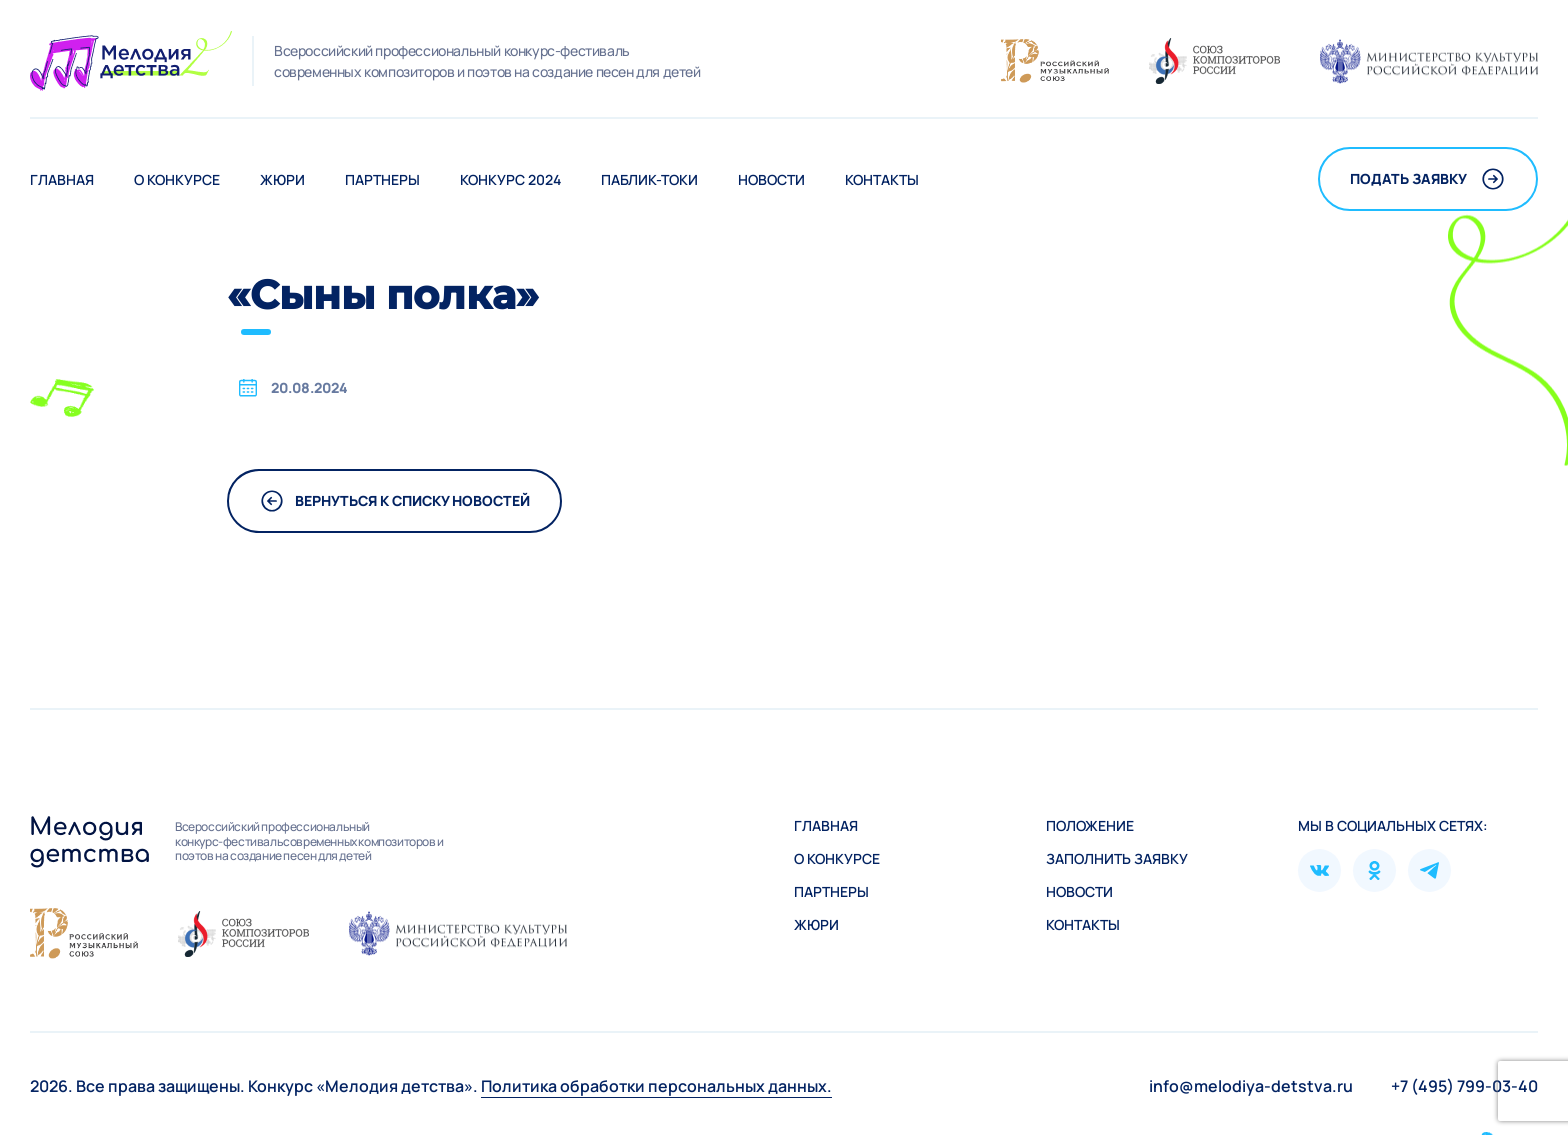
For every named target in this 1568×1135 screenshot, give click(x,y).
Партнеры (382, 179)
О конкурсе (177, 179)
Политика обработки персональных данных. (656, 1086)
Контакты (882, 179)
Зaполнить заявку (1117, 858)
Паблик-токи (649, 179)
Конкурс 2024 (510, 179)
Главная (62, 179)
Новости (771, 179)
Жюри (282, 179)
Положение (1090, 825)
